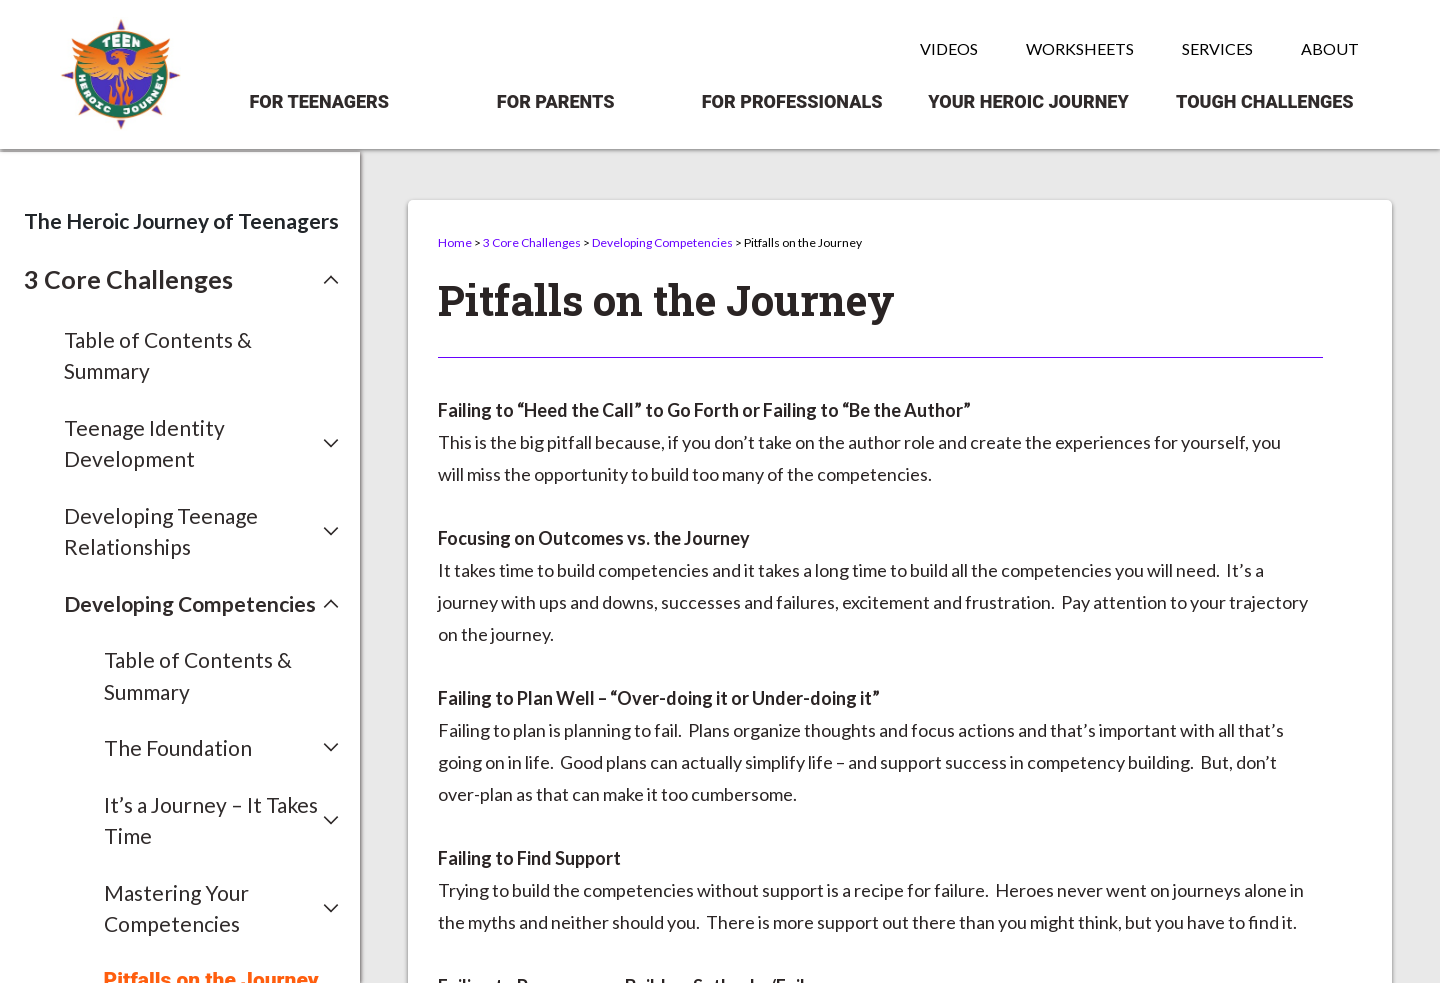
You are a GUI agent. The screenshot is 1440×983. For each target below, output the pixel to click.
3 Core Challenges (532, 242)
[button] (181, 280)
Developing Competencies (662, 242)
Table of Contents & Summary (158, 355)
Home (455, 242)
